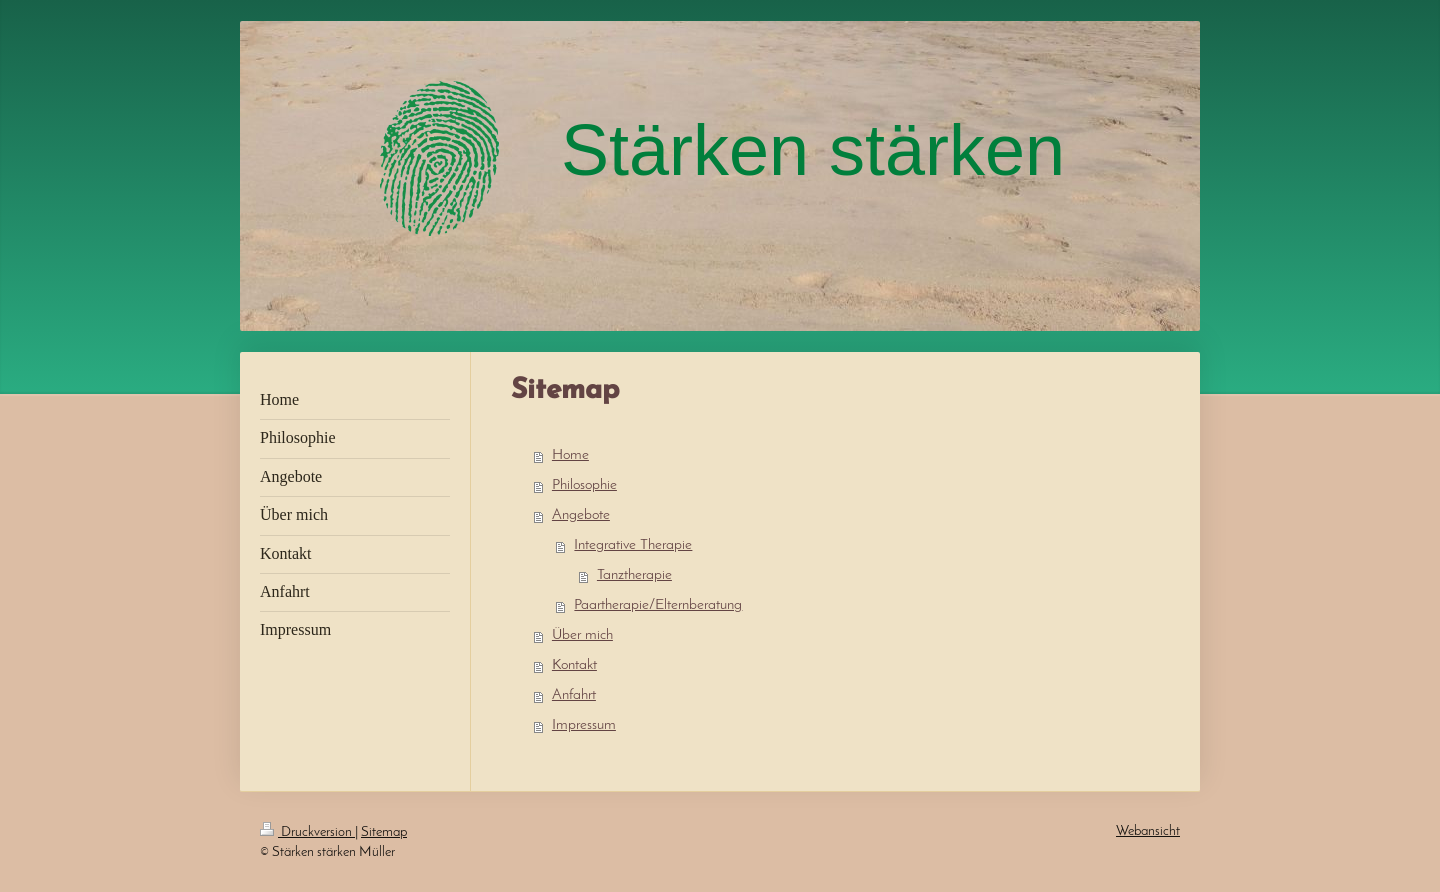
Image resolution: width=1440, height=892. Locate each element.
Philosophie (584, 485)
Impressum (584, 725)
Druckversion (307, 832)
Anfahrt (574, 695)
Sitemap (384, 832)
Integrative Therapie (633, 545)
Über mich (582, 635)
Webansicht (1148, 831)
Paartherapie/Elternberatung (658, 605)
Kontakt (574, 665)
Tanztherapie (634, 575)
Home (570, 455)
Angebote (581, 515)
